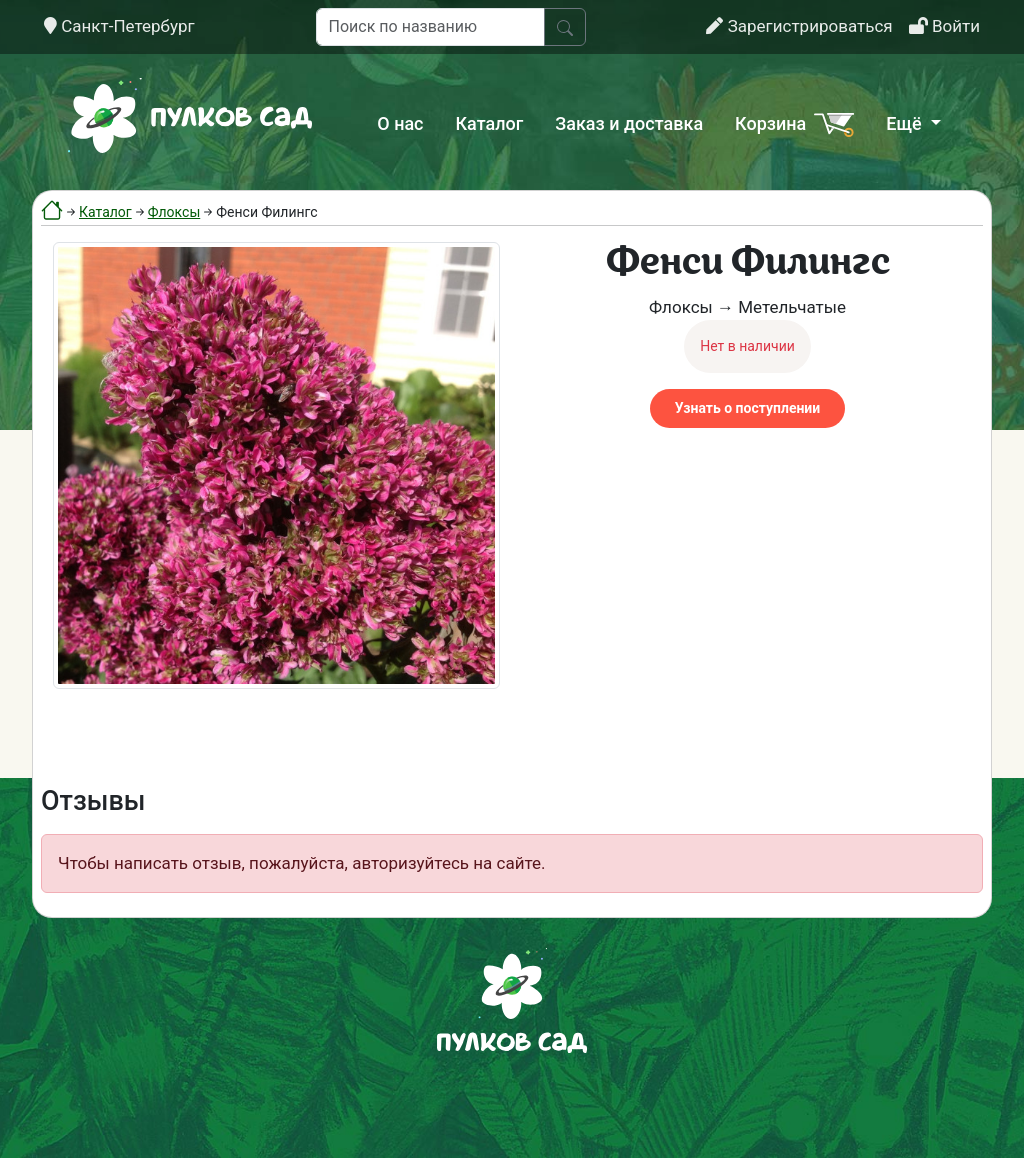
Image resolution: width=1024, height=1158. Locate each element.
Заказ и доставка (629, 123)
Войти (944, 26)
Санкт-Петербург (119, 26)
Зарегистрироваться (799, 26)
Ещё (906, 123)
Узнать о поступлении (747, 408)
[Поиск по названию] (430, 27)
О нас (400, 123)
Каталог (490, 123)
